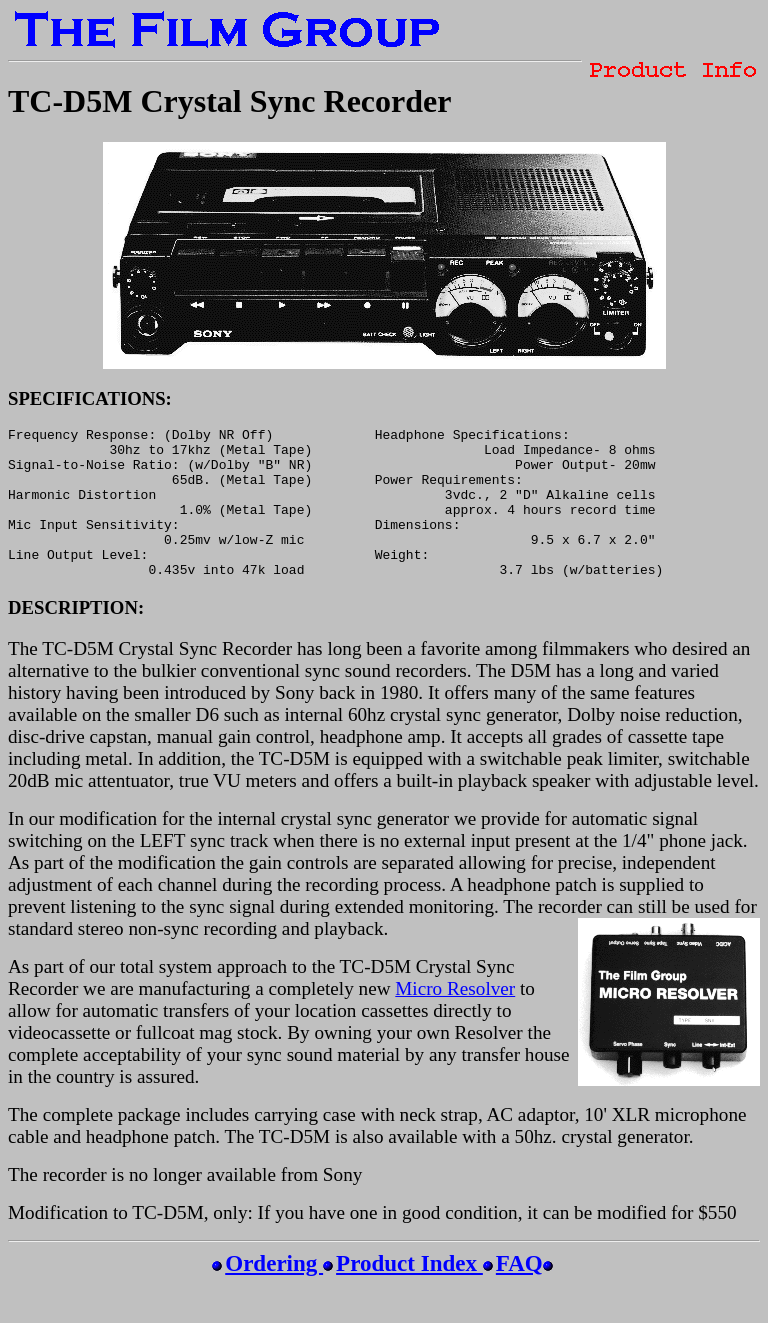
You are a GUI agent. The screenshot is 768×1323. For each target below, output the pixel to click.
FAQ (519, 1293)
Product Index (409, 1293)
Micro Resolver (455, 1018)
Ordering (274, 1293)
